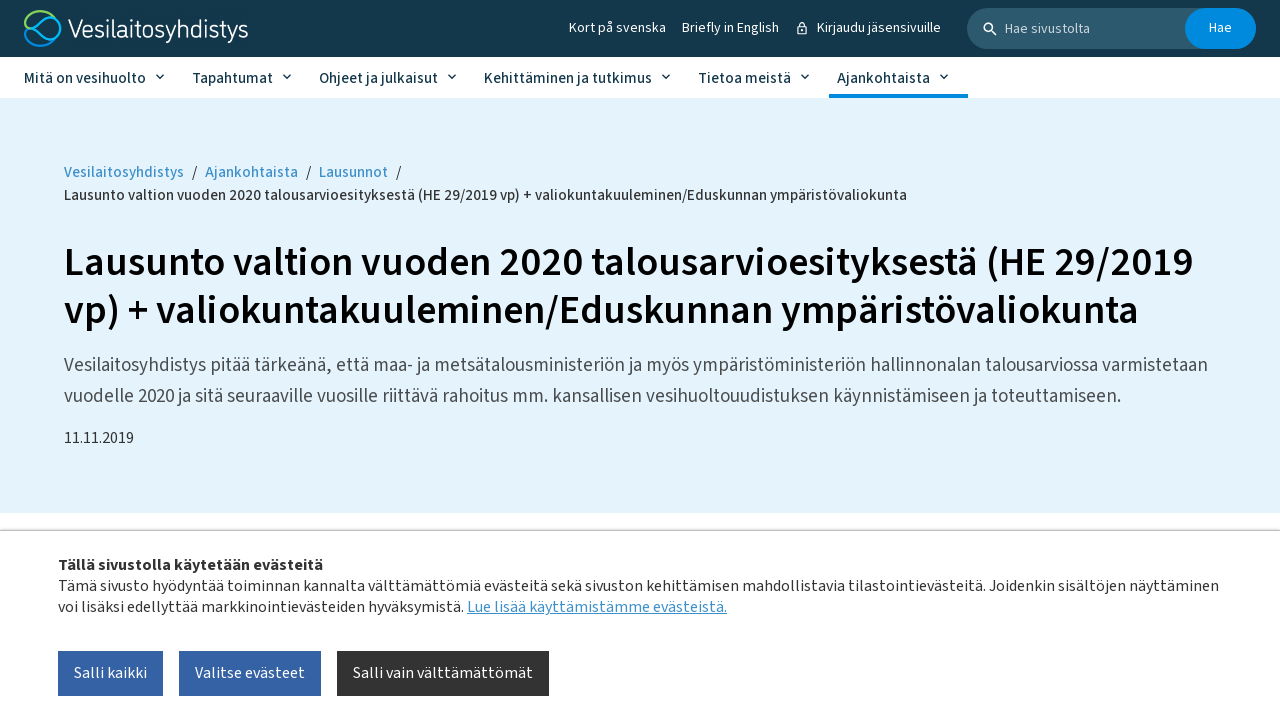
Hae (1220, 28)
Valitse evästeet (250, 673)
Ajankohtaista (883, 78)
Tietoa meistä (744, 78)
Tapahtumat (232, 78)
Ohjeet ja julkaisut (378, 78)
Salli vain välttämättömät (443, 673)
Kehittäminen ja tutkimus (568, 78)
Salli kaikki (110, 673)
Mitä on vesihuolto (85, 78)
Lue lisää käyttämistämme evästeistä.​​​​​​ (597, 607)
